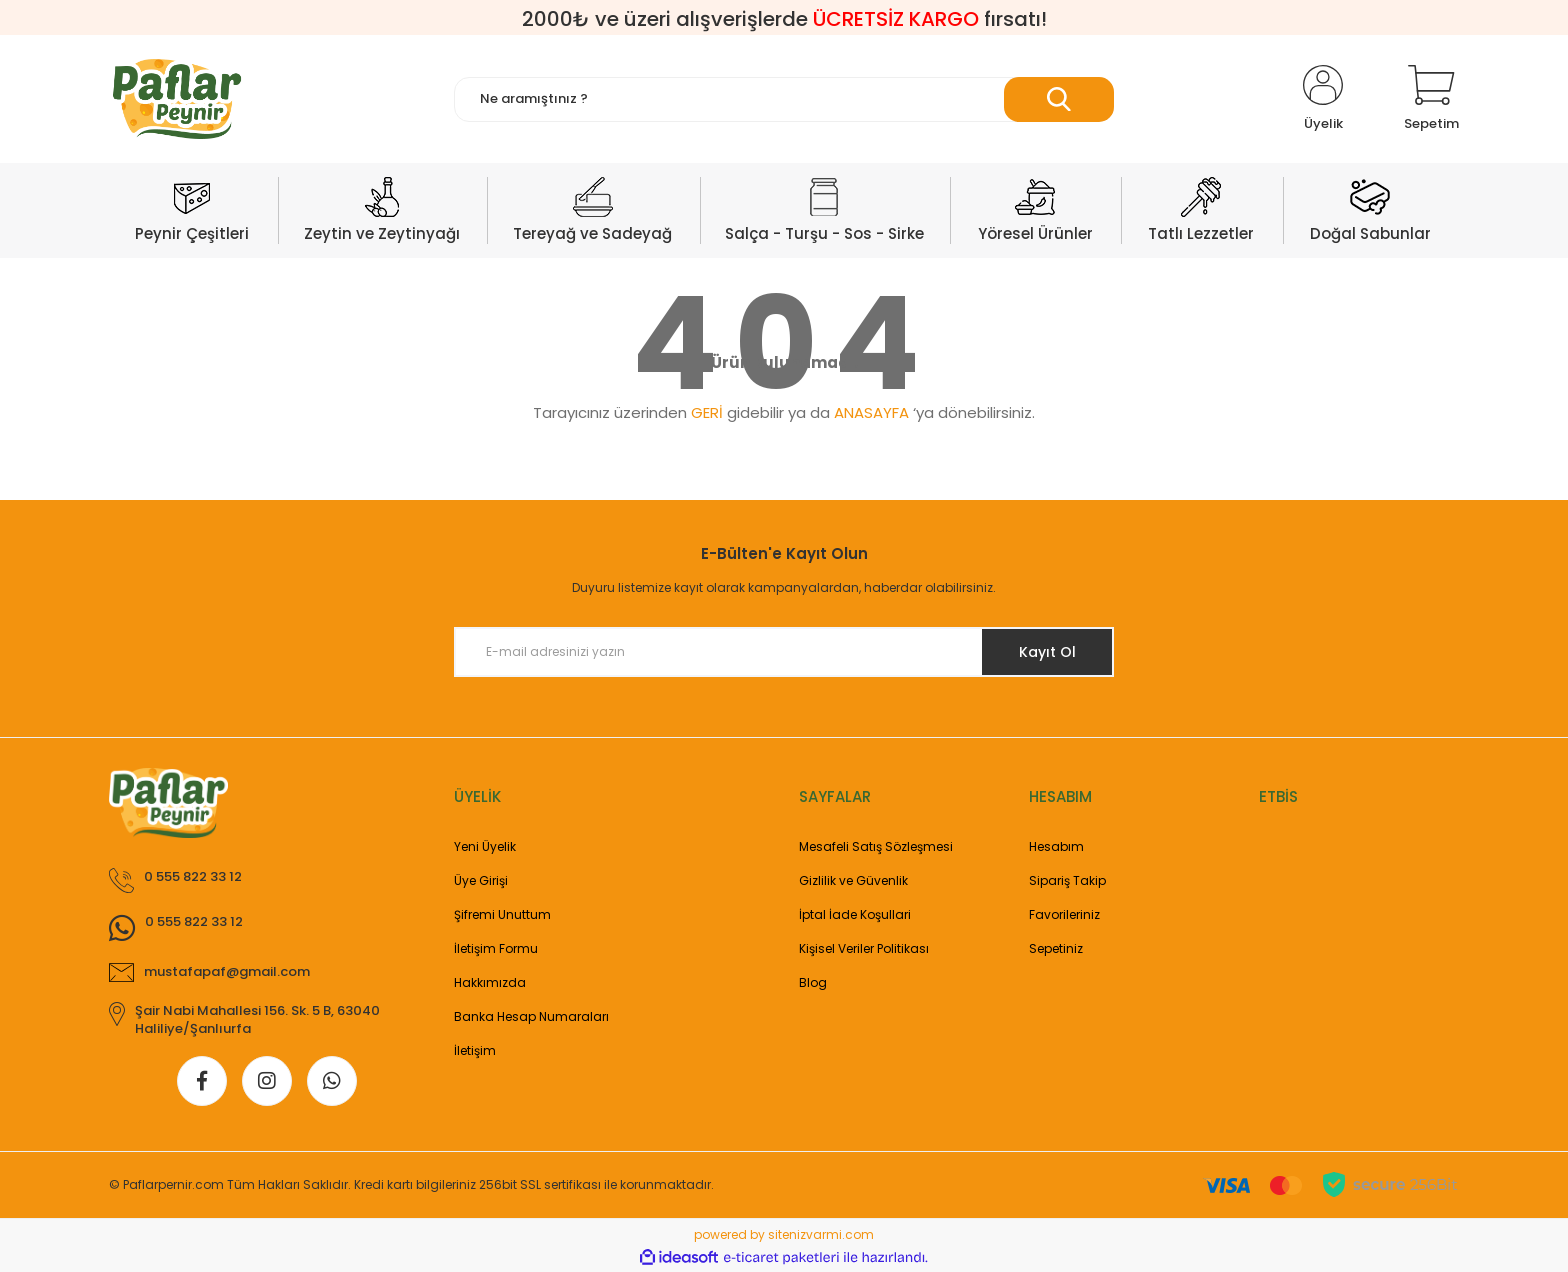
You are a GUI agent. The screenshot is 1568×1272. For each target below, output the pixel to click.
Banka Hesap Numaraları (531, 1016)
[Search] (784, 99)
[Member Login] (1323, 99)
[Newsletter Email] (784, 652)
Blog (813, 982)
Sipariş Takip (1067, 880)
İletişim (475, 1050)
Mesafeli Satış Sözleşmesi (876, 846)
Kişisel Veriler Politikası (864, 948)
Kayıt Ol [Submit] (1047, 652)
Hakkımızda (490, 982)
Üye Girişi (481, 880)
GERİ (707, 412)
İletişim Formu (496, 948)
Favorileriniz (1064, 914)
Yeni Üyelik (485, 846)
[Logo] (177, 99)
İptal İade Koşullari (855, 914)
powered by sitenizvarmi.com (784, 1234)
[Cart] (1431, 99)
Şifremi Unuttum (502, 914)
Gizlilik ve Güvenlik (853, 880)
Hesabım (1056, 846)
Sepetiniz (1056, 948)
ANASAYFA (871, 412)
